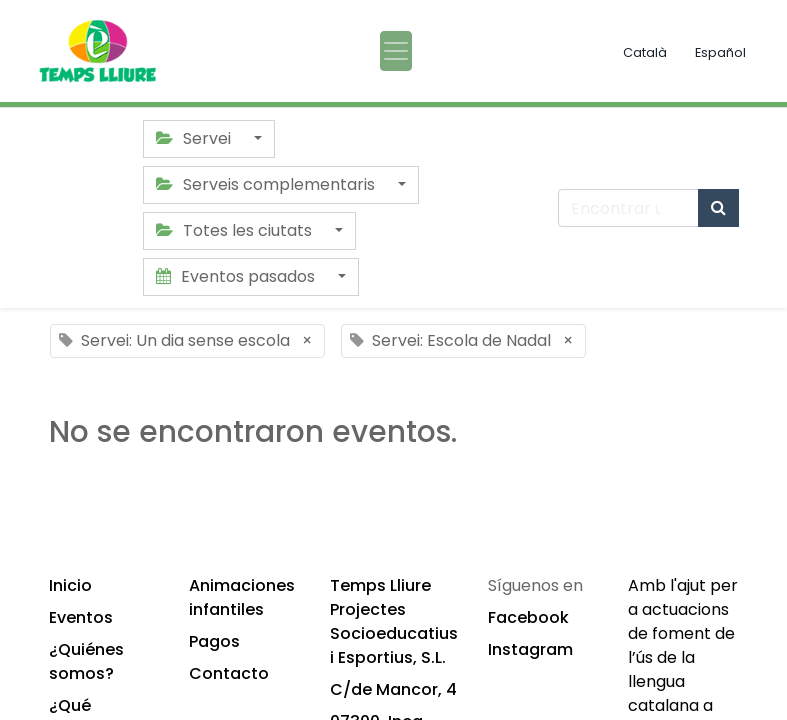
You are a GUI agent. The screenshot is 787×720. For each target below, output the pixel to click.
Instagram (530, 649)
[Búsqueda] (718, 208)
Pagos (214, 641)
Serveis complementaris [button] (267, 184)
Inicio (70, 585)
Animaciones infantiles (242, 597)
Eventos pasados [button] (237, 276)
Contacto (229, 673)
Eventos (81, 617)
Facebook (528, 617)
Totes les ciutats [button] (236, 230)
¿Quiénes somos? (86, 661)
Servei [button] (195, 138)
